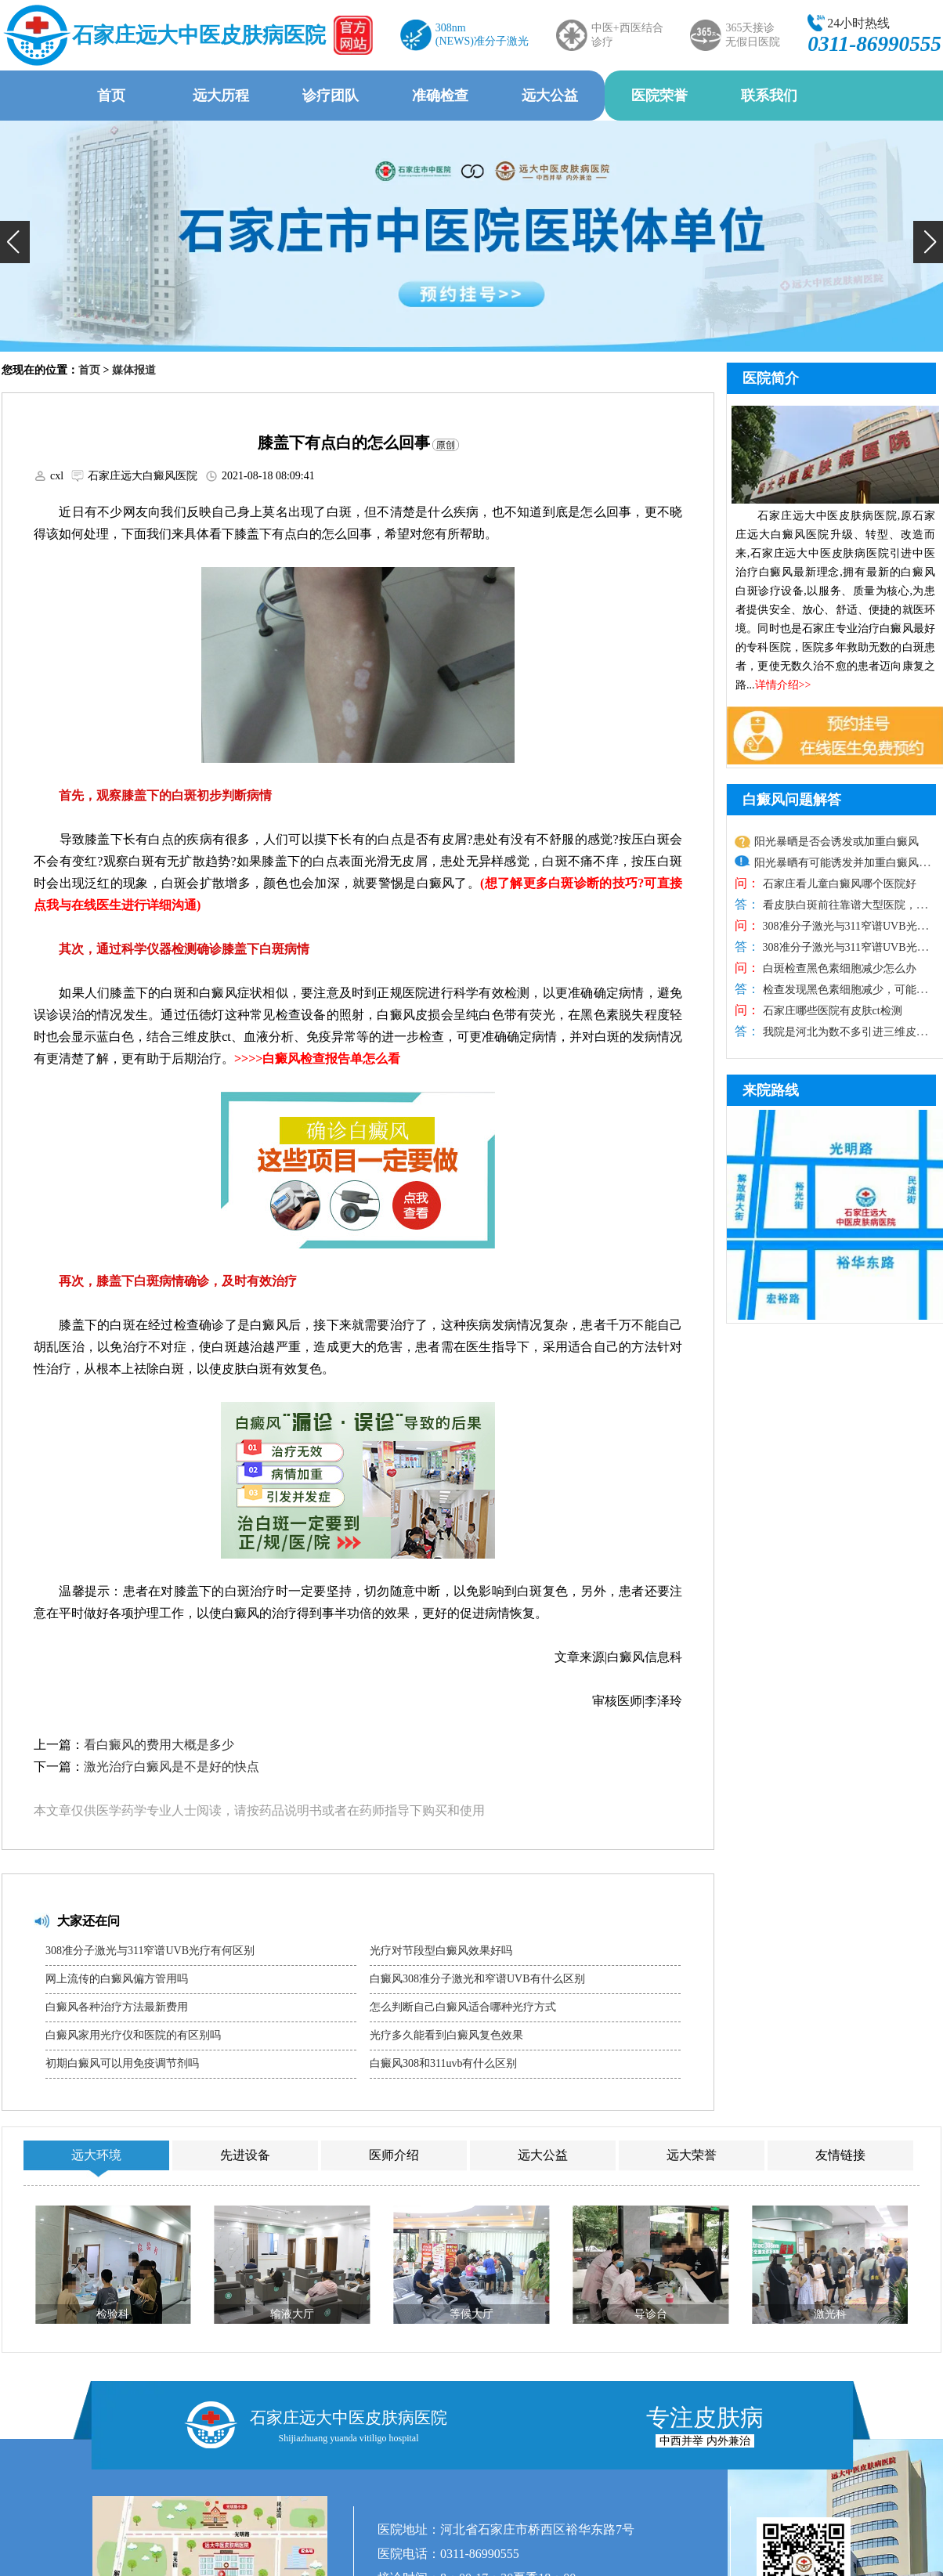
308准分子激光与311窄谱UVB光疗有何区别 (150, 1950)
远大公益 (550, 95)
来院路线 (770, 1090)
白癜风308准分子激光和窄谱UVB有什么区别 (477, 1979)
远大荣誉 (692, 2155)
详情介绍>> (783, 685)
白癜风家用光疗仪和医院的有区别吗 (133, 2035)
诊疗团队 (330, 95)
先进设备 (245, 2155)
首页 (111, 95)
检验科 (112, 2314)
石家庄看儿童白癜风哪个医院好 (838, 884)
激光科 (830, 2314)
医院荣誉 (659, 95)
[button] (15, 242)
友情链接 (840, 2155)
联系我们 (769, 95)
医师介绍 (394, 2155)
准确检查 (440, 95)
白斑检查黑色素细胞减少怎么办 (838, 968)
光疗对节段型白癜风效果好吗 (441, 1950)
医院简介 (770, 378)
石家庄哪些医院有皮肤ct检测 (831, 1011)
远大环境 (96, 2155)
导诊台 (650, 2314)
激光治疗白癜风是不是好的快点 (171, 1766)
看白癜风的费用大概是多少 (159, 1744)
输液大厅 (292, 2314)
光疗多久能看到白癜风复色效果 (446, 2035)
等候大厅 (471, 2314)
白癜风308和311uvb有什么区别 (443, 2063)
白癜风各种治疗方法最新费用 (116, 2007)
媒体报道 (134, 370)
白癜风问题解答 (791, 799)
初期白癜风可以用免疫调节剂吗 (122, 2063)
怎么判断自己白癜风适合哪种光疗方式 (463, 2007)
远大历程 (221, 95)
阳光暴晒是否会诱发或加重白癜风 (836, 841)
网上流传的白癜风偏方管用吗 (116, 1979)
